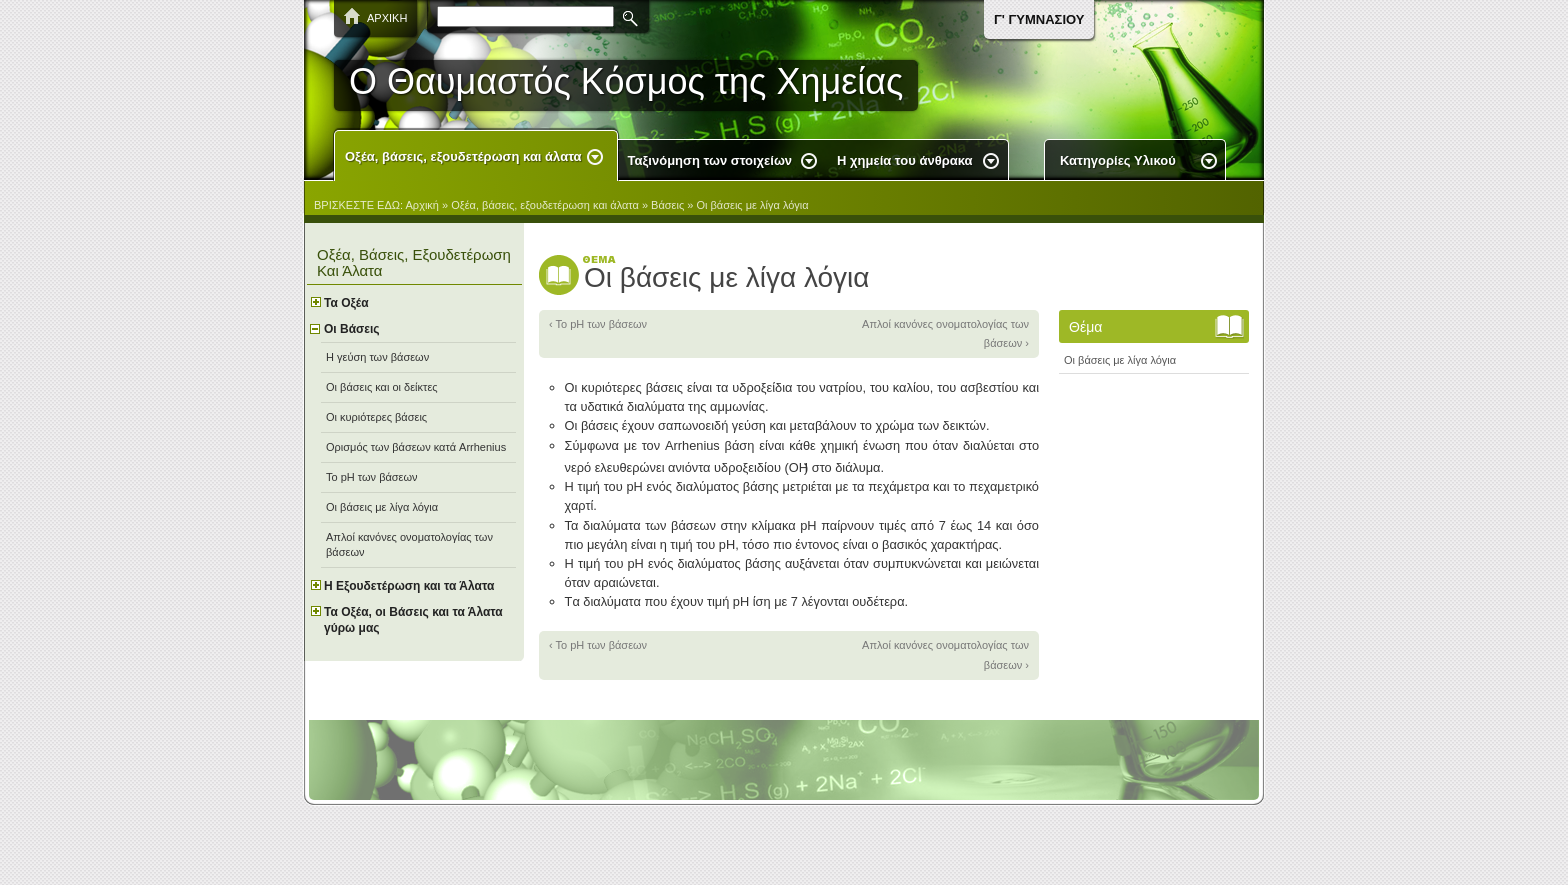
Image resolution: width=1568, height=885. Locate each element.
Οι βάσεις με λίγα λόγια (752, 205)
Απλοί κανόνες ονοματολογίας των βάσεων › (945, 333)
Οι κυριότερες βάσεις (376, 417)
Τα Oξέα (346, 303)
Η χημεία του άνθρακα (904, 160)
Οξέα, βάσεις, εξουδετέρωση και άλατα (463, 156)
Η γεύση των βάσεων (377, 357)
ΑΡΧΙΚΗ (387, 18)
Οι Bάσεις (352, 329)
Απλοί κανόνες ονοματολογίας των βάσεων (409, 544)
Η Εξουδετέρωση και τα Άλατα (409, 586)
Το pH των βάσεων (372, 477)
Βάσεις (667, 205)
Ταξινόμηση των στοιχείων (710, 160)
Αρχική (422, 205)
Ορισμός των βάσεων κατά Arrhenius (416, 447)
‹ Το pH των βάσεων (598, 324)
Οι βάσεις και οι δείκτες (382, 387)
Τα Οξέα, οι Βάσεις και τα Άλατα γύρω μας (413, 620)
